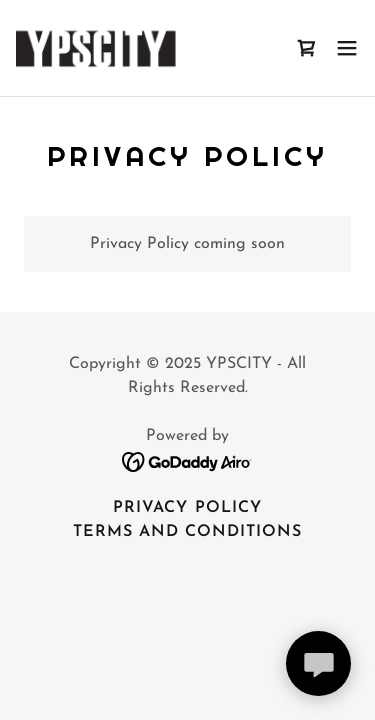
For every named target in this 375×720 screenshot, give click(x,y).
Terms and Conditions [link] (187, 532)
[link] (128, 48)
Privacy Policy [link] (187, 508)
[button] (347, 48)
